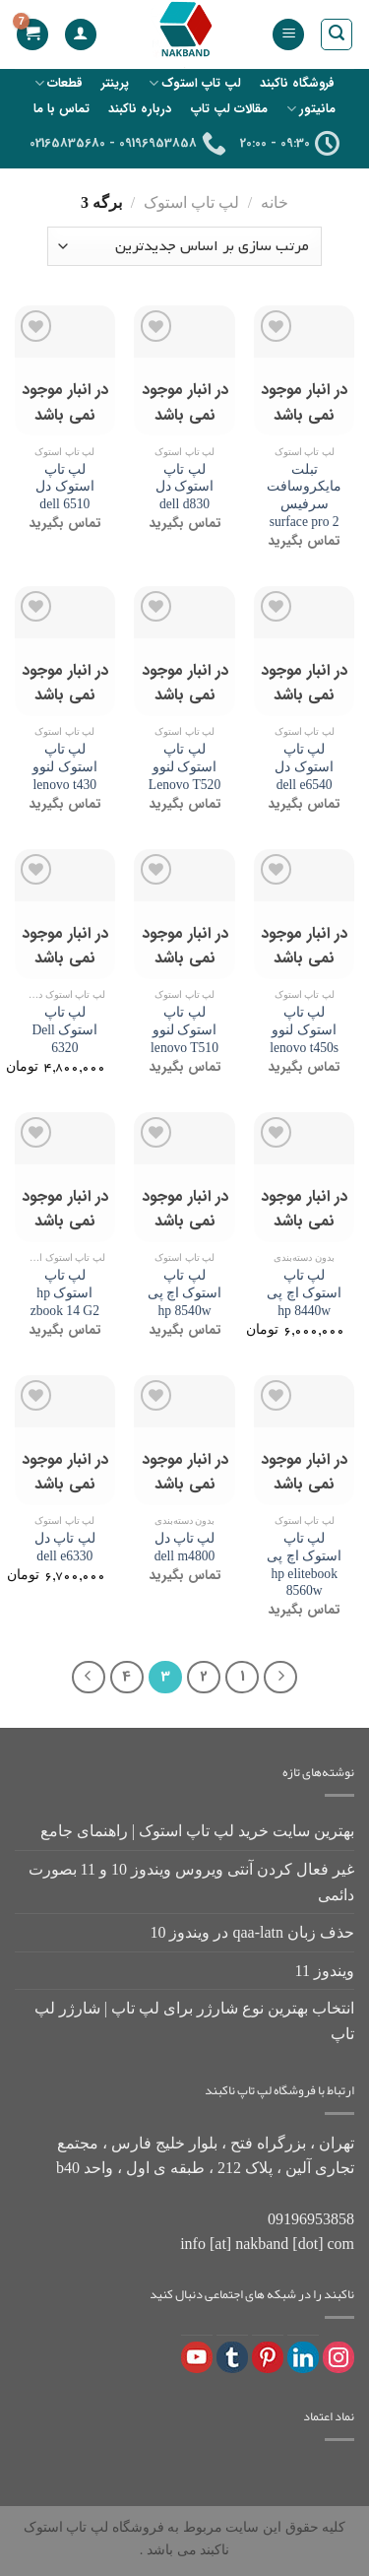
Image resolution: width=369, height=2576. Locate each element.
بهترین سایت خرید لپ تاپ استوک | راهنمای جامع (197, 1830)
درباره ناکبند (139, 109)
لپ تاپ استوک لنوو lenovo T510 (184, 1029)
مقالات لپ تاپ (229, 109)
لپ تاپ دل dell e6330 (64, 1547)
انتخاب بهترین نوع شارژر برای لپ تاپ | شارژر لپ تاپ (194, 2021)
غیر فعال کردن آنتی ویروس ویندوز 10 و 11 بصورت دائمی (191, 1882)
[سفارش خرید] (184, 246)
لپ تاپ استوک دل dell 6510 (64, 486)
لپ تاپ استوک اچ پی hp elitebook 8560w (304, 1564)
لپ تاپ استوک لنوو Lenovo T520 (184, 766)
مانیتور (311, 108)
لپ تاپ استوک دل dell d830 (184, 486)
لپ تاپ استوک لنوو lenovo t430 (64, 766)
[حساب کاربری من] (80, 35)
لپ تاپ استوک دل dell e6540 (304, 766)
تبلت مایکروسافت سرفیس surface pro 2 (304, 495)
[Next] (88, 1677)
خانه (274, 202)
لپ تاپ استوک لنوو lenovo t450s (304, 1029)
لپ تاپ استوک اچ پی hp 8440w (304, 1292)
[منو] (288, 35)
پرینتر (115, 84)
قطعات (58, 83)
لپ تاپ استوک (195, 83)
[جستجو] (336, 34)
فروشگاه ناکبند (297, 84)
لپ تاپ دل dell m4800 (184, 1547)
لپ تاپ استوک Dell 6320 (64, 1029)
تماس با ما (61, 109)
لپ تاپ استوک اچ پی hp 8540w (185, 1292)
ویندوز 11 (324, 1970)
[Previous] (280, 1677)
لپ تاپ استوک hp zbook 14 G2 (65, 1292)
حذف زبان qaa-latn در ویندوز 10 (252, 1932)
